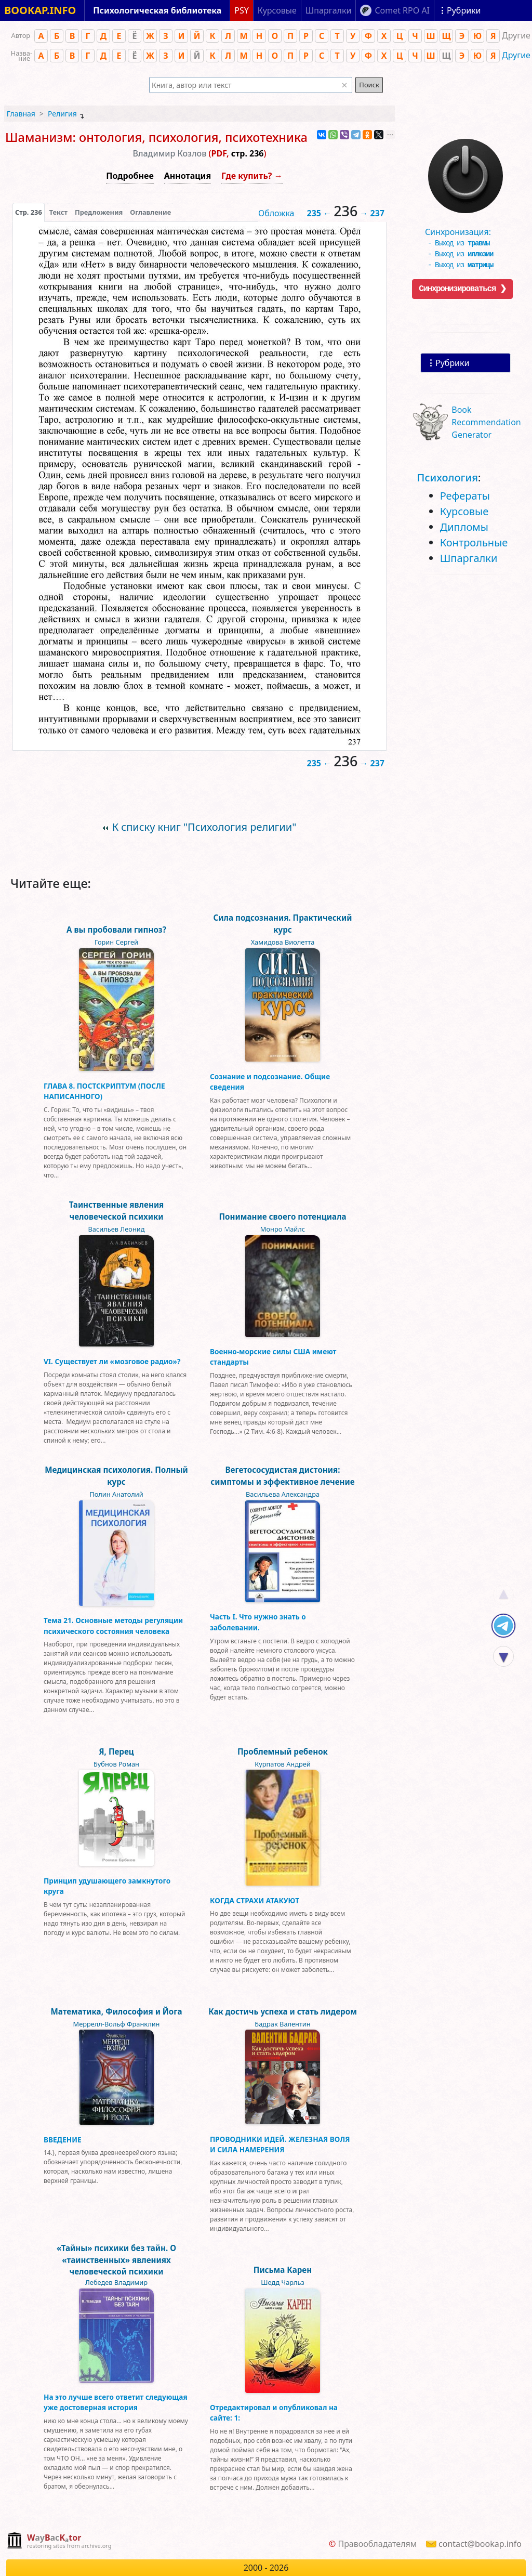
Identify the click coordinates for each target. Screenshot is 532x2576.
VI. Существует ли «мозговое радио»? (112, 1361)
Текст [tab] (58, 212)
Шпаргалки (469, 558)
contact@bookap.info (480, 2543)
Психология (447, 477)
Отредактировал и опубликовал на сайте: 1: (274, 2412)
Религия (62, 114)
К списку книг (204, 827)
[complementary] (59, 2541)
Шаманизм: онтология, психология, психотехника (156, 137)
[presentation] (28, 212)
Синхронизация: (463, 234)
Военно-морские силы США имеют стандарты (273, 1356)
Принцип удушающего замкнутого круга (107, 1886)
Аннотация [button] (187, 175)
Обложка (276, 213)
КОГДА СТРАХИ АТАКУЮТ (254, 1900)
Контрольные (474, 542)
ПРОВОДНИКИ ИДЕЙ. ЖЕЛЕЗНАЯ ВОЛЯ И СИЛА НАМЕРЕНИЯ (280, 2144)
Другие (516, 55)
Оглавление (150, 212)
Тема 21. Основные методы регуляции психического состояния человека (113, 1625)
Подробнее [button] (129, 175)
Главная (21, 114)
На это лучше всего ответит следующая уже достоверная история (116, 2402)
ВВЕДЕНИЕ (63, 2140)
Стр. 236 (28, 212)
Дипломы (464, 527)
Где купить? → (252, 175)
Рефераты (465, 496)
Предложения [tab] (99, 212)
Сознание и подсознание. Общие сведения (270, 1081)
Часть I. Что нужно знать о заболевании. (258, 1622)
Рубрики (452, 363)
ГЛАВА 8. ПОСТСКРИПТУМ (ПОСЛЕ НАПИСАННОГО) (104, 1091)
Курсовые (464, 511)
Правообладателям (377, 2543)
